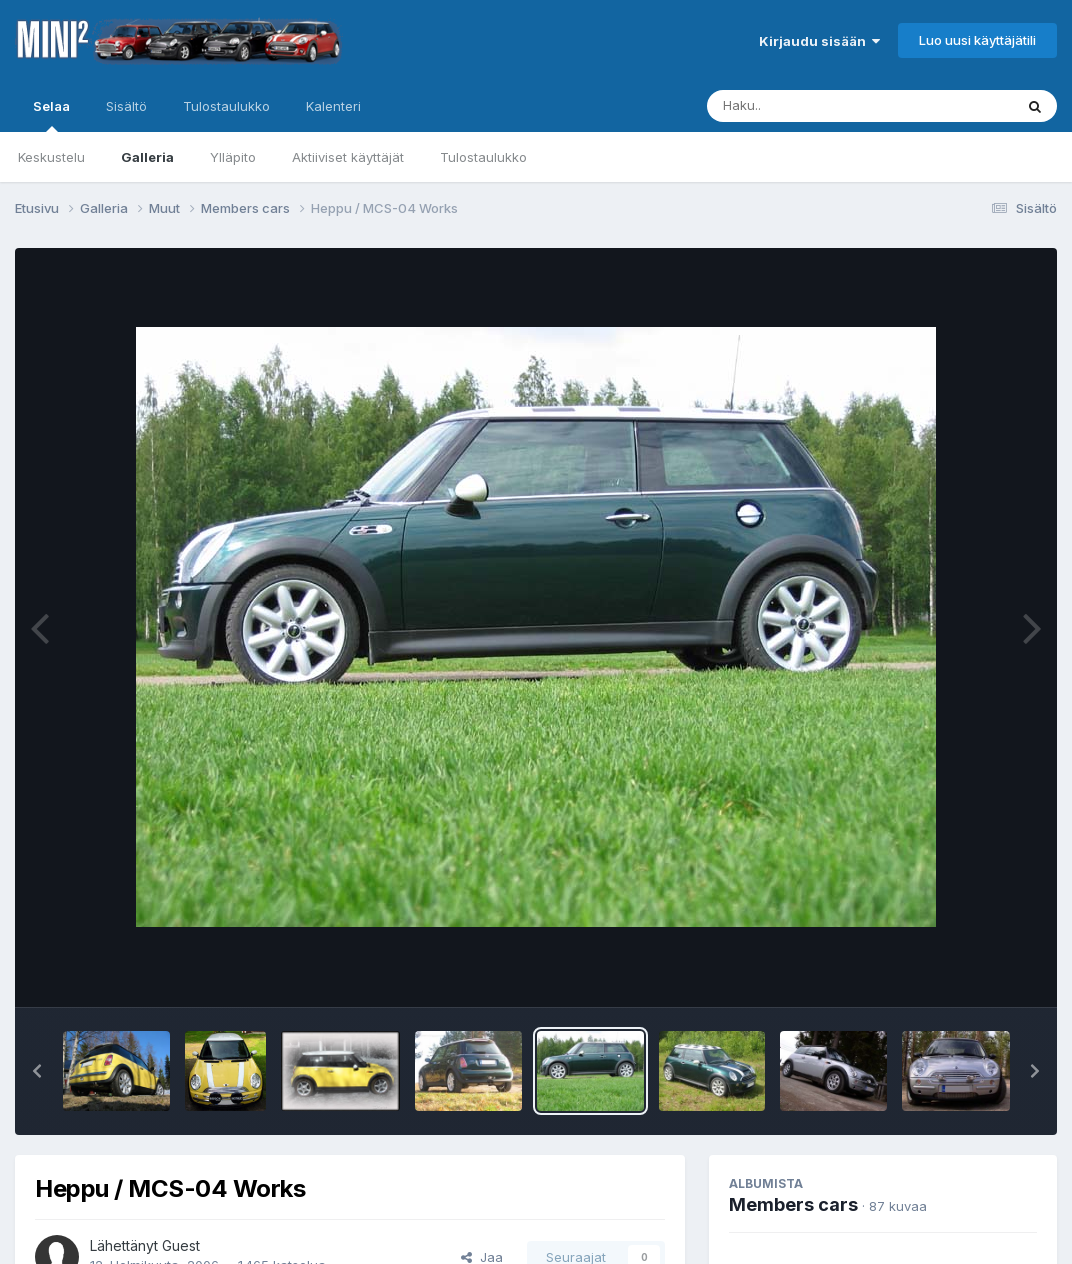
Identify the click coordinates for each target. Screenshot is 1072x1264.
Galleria (147, 157)
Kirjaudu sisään (819, 41)
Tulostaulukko (483, 157)
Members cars (793, 1204)
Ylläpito (233, 157)
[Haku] (823, 106)
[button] (37, 1071)
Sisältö (126, 106)
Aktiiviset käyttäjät (348, 157)
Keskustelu (51, 157)
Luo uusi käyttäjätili (977, 40)
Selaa (51, 115)
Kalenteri (333, 106)
